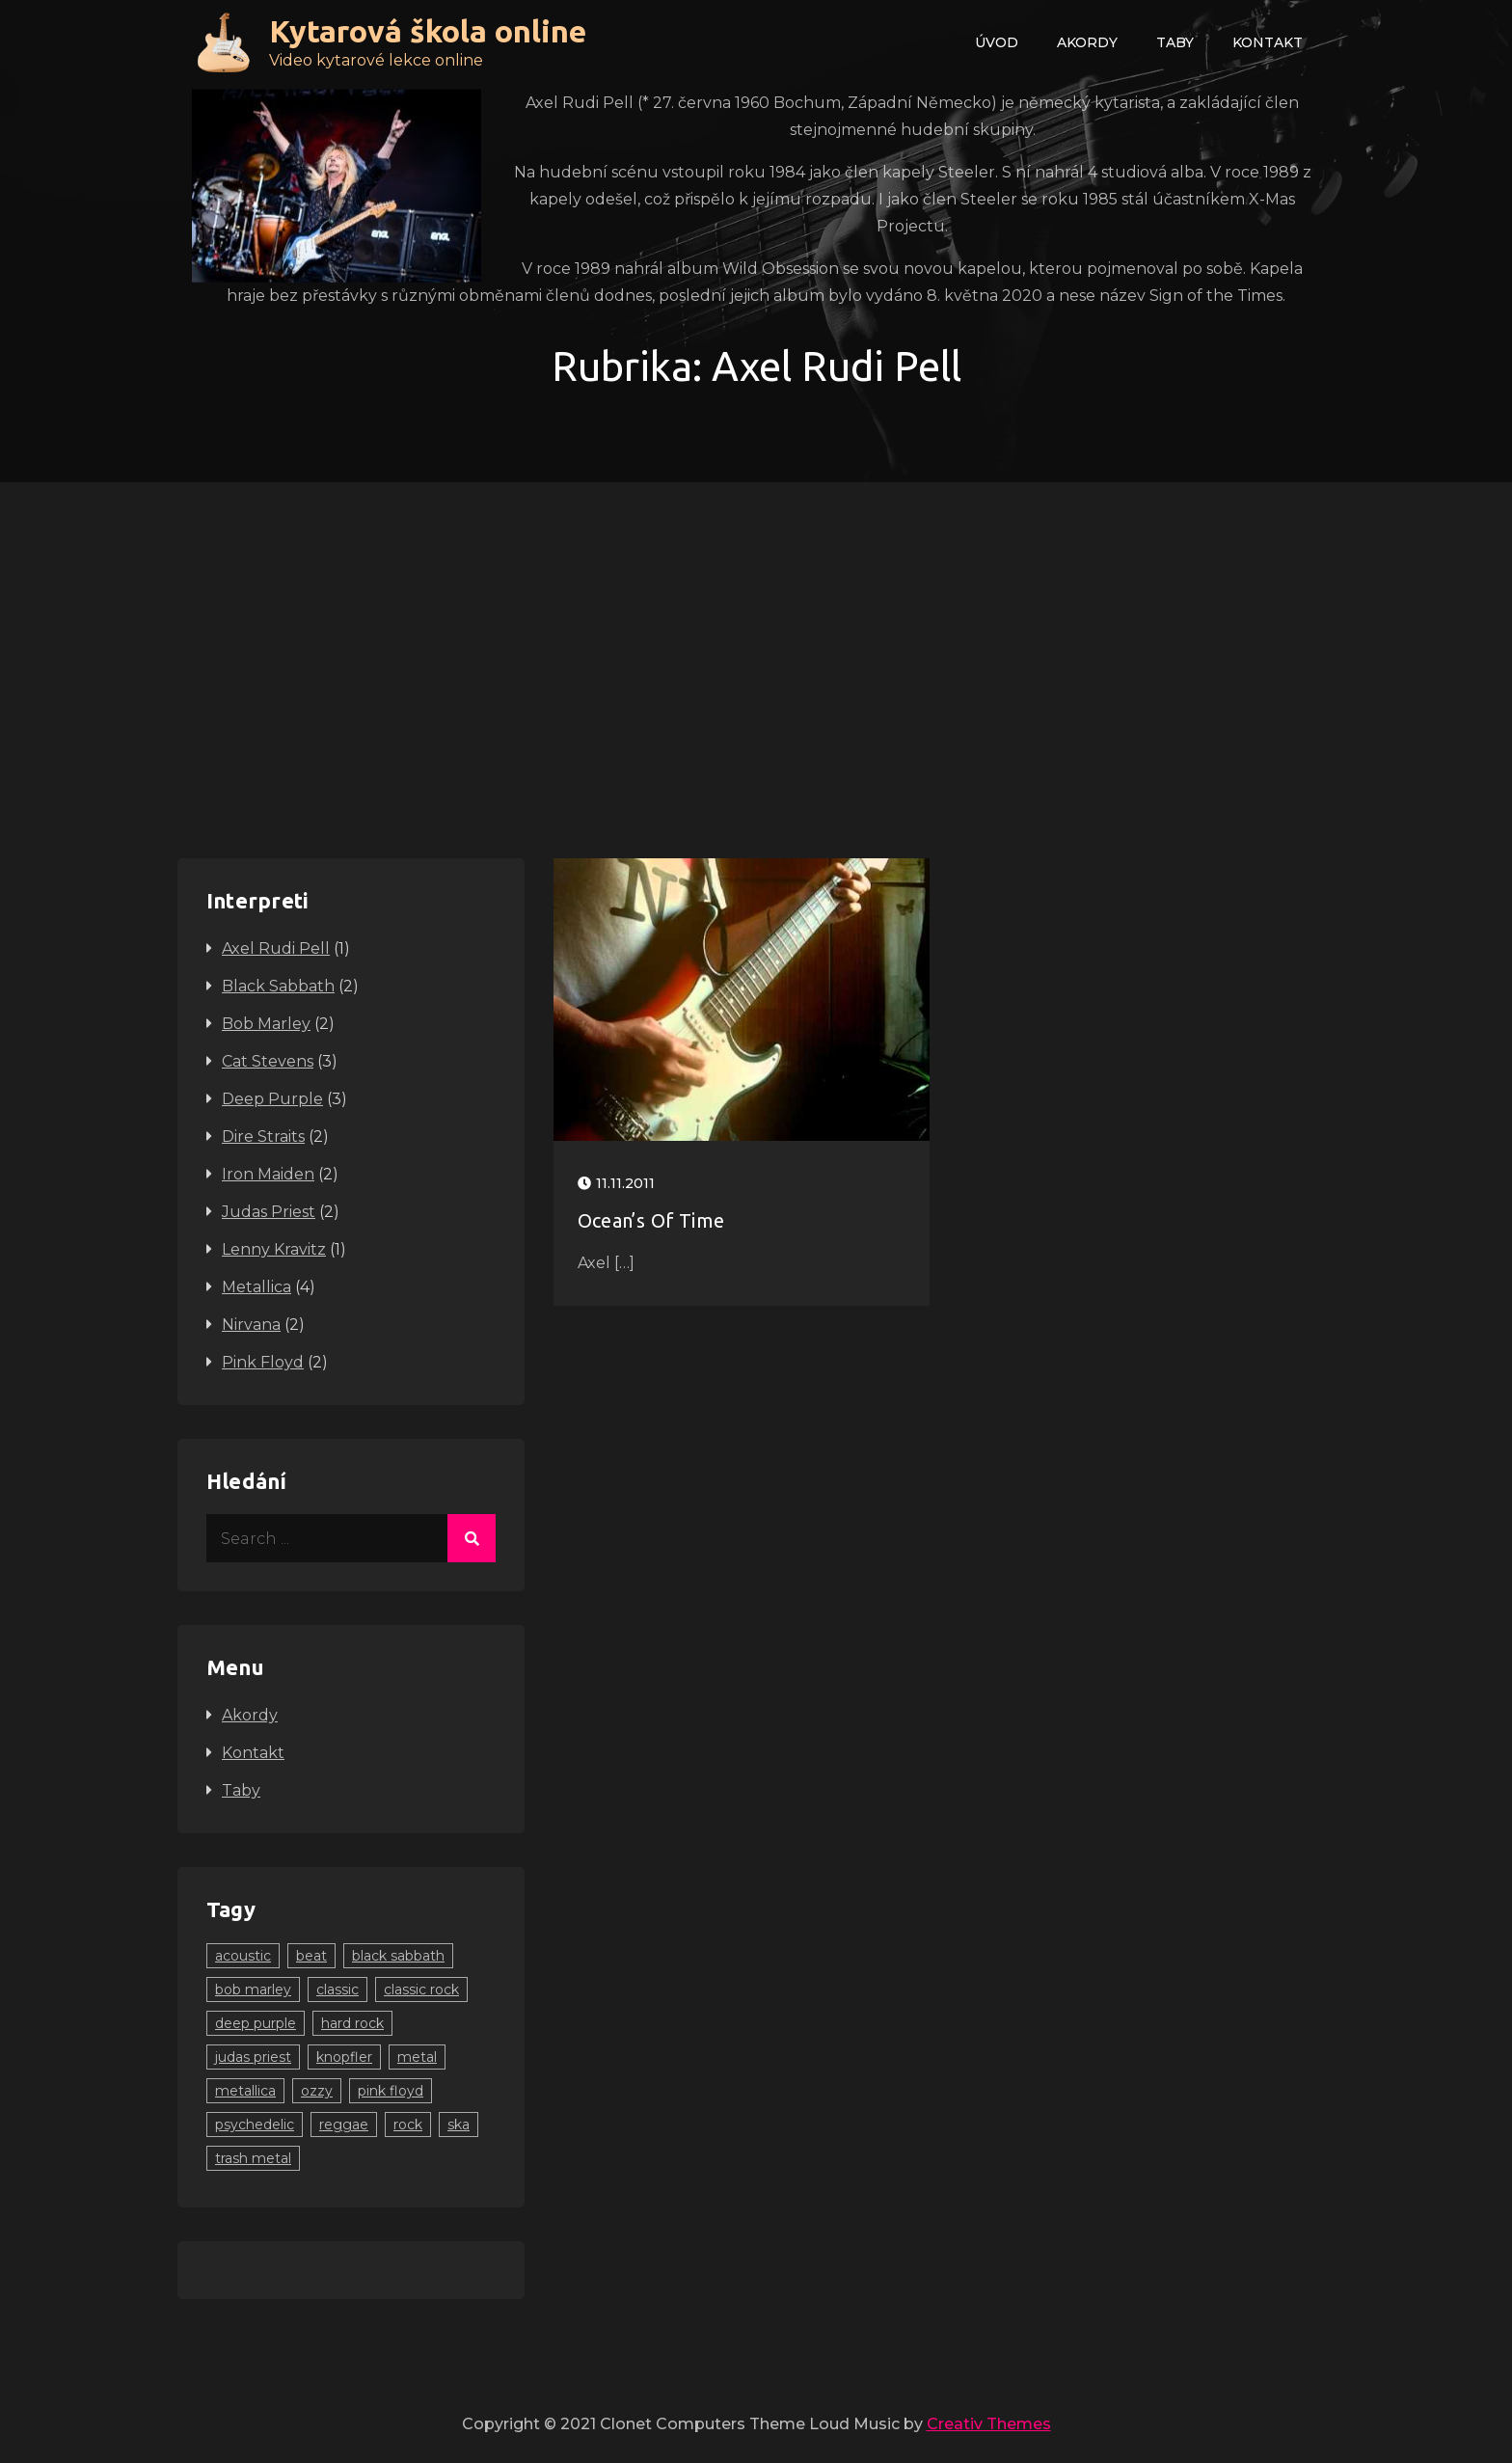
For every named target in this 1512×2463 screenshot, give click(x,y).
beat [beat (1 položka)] (311, 1955)
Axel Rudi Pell (276, 948)
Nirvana (251, 1324)
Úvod (996, 42)
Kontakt (1267, 42)
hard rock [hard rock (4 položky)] (352, 2023)
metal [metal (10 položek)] (417, 2057)
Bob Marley (266, 1024)
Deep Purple (272, 1099)
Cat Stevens (267, 1061)
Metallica (256, 1287)
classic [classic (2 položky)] (337, 1989)
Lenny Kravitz (274, 1249)
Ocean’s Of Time (651, 1220)
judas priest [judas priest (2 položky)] (253, 2057)
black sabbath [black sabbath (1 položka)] (398, 1955)
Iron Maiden (268, 1174)
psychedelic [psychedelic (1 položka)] (254, 2124)
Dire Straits (263, 1136)
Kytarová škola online (427, 31)
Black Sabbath (278, 986)
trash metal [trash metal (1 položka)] (253, 2158)
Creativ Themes (989, 2424)
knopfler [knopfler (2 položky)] (344, 2057)
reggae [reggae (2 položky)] (343, 2124)
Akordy (1087, 42)
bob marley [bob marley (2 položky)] (253, 1989)
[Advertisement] (756, 627)
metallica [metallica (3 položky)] (245, 2090)
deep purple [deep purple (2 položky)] (255, 2023)
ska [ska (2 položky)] (458, 2124)
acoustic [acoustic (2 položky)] (243, 1955)
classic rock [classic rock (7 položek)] (421, 1989)
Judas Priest (268, 1212)
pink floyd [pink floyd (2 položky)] (390, 2090)
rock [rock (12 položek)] (407, 2124)
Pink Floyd (263, 1362)
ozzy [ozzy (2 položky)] (317, 2090)
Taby (1175, 42)
